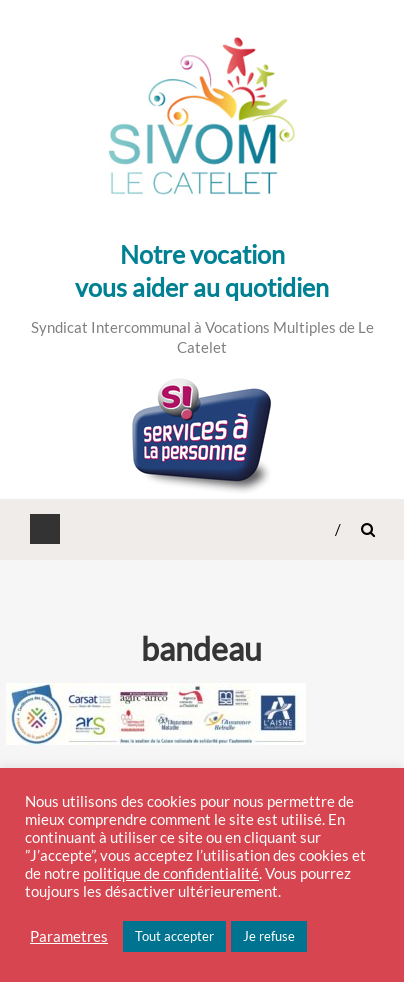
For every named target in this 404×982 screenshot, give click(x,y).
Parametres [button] (69, 936)
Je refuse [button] (269, 936)
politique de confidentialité (171, 873)
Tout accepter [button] (174, 936)
